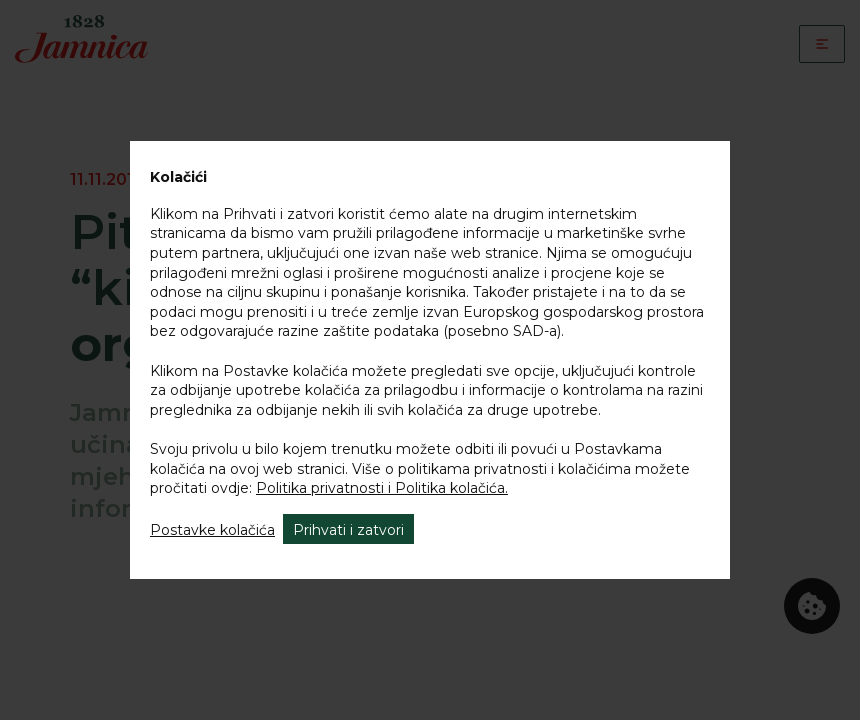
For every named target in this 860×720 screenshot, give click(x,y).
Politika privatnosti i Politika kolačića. (382, 488)
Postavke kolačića (212, 530)
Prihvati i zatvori (348, 530)
